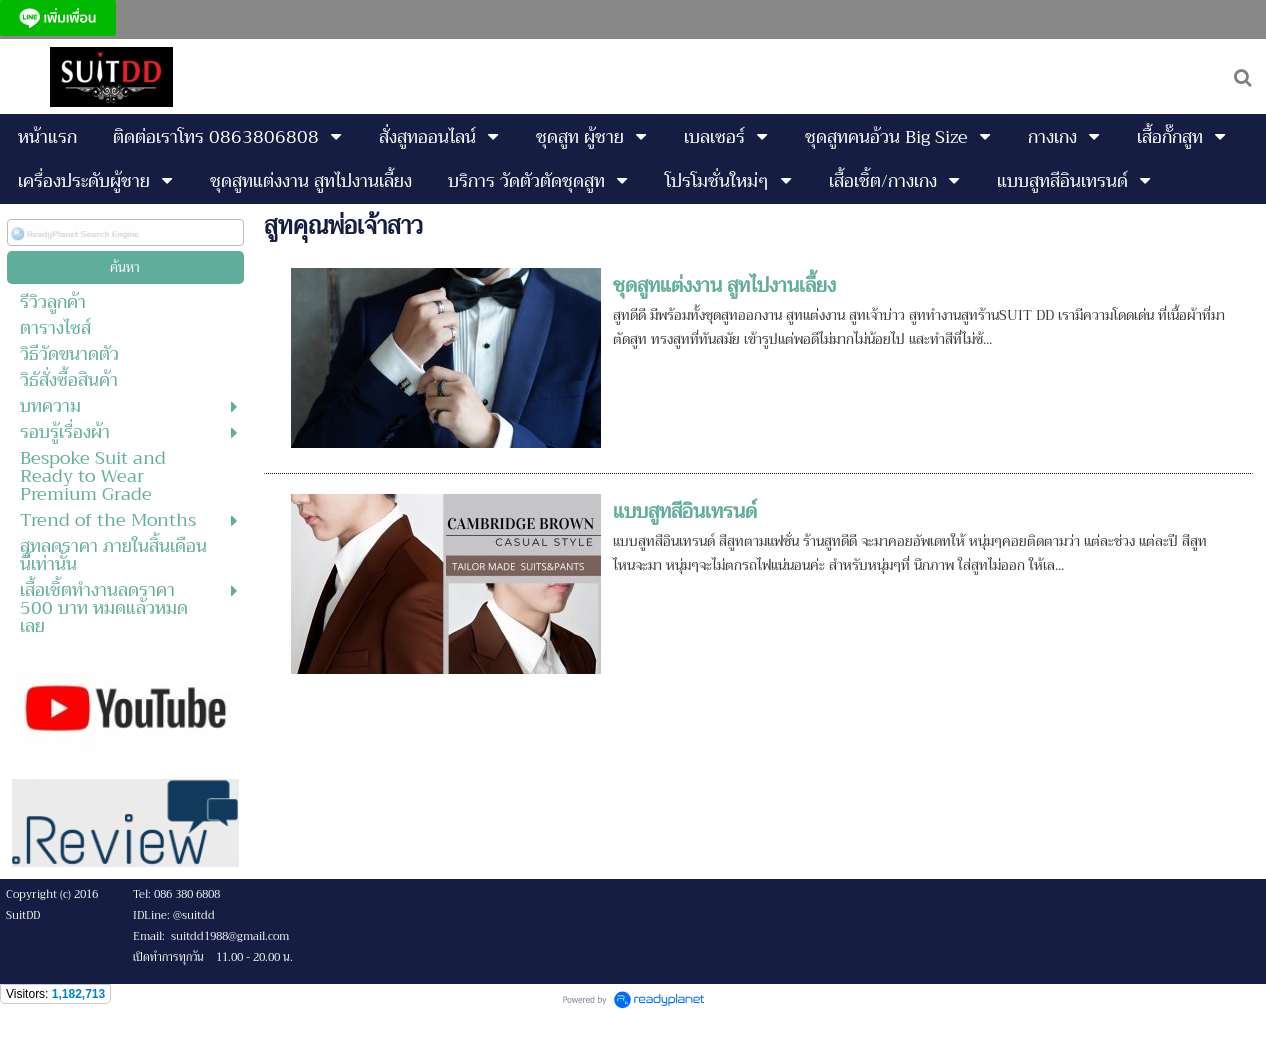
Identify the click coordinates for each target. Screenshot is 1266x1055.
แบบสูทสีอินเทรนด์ (685, 511)
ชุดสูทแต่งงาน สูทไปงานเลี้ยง (724, 285)
